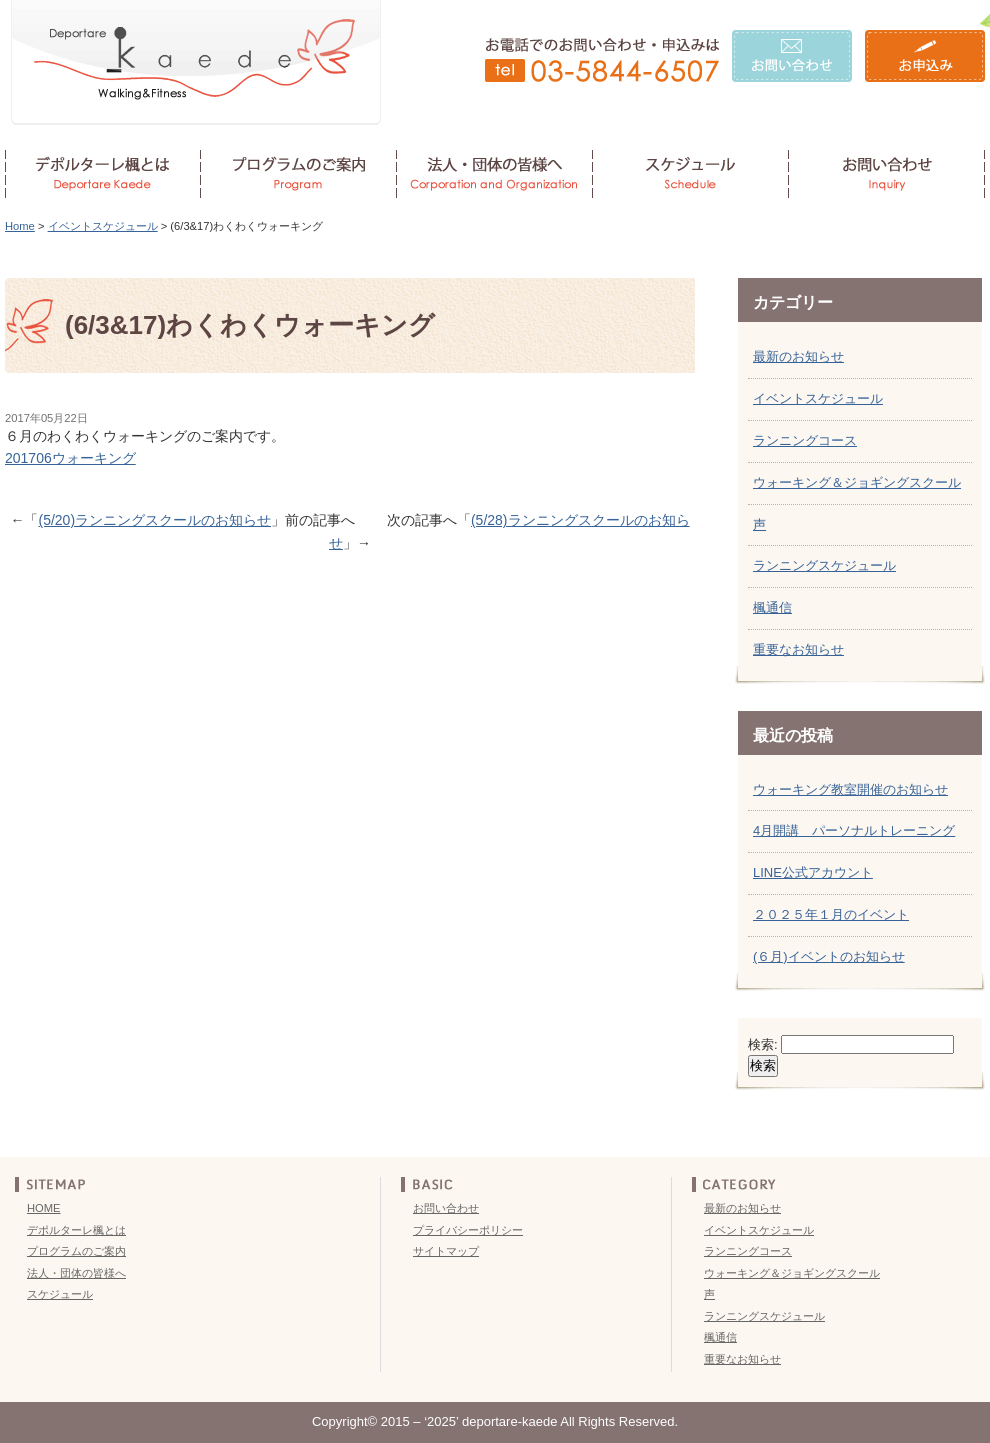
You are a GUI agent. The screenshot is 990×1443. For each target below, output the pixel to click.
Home (20, 226)
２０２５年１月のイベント (831, 914)
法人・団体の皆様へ (76, 1273)
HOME (44, 1208)
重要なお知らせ (798, 649)
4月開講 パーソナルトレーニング (854, 830)
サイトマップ (446, 1251)
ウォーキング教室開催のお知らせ (850, 789)
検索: (763, 1044)
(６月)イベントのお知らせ (829, 956)
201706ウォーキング (70, 458)
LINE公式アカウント (813, 872)
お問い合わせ (446, 1208)
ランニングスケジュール (824, 565)
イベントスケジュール (103, 226)
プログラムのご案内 (76, 1251)
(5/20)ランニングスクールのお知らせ (154, 520)
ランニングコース (805, 440)
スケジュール (60, 1294)
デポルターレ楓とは (76, 1230)
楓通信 (772, 607)
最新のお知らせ (798, 356)
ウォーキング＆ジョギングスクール (857, 482)
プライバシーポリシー (468, 1230)
